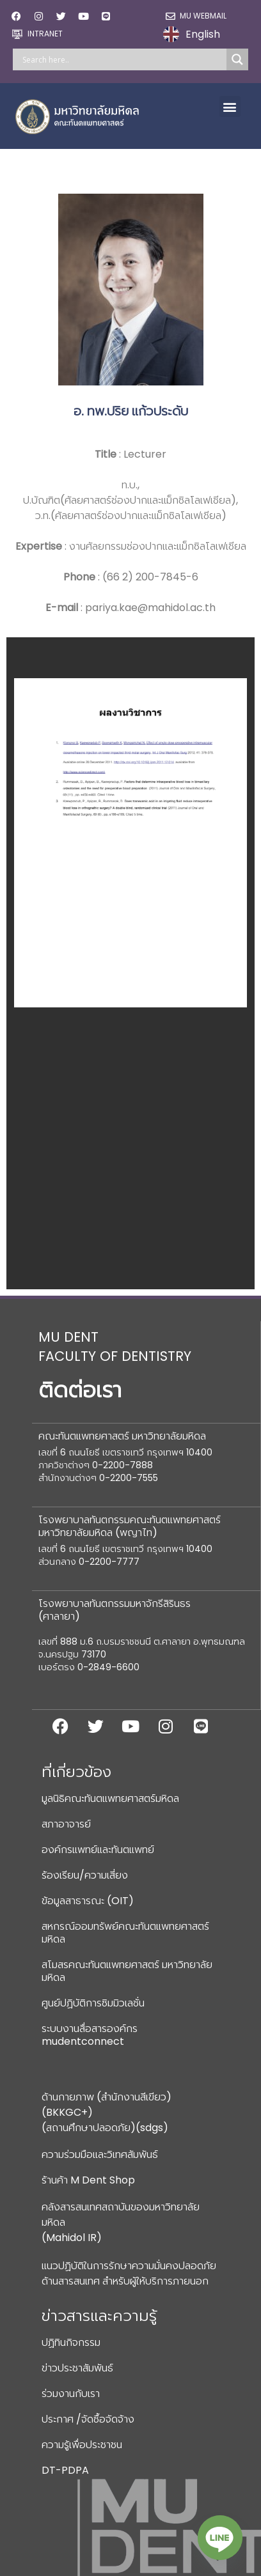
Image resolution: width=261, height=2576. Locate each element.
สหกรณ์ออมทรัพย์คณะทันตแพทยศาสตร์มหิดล (125, 1932)
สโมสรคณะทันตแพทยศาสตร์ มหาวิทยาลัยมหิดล (127, 1971)
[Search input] (122, 59)
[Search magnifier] (237, 59)
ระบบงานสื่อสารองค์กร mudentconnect (90, 2035)
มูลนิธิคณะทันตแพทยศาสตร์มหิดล (110, 1798)
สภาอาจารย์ (66, 1824)
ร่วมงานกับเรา (71, 2393)
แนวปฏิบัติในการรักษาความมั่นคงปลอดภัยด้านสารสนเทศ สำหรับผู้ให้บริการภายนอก (129, 2273)
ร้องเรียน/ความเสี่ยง (85, 1875)
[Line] (220, 2537)
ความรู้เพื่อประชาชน (82, 2444)
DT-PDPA (65, 2470)
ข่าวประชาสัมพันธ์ (77, 2368)
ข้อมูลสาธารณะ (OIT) (88, 1900)
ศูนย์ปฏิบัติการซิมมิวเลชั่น (93, 2003)
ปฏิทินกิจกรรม (71, 2342)
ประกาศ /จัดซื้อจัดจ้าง (88, 2419)
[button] (230, 106)
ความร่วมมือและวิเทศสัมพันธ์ (100, 2154)
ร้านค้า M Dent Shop (88, 2180)
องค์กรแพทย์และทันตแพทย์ (98, 1849)
